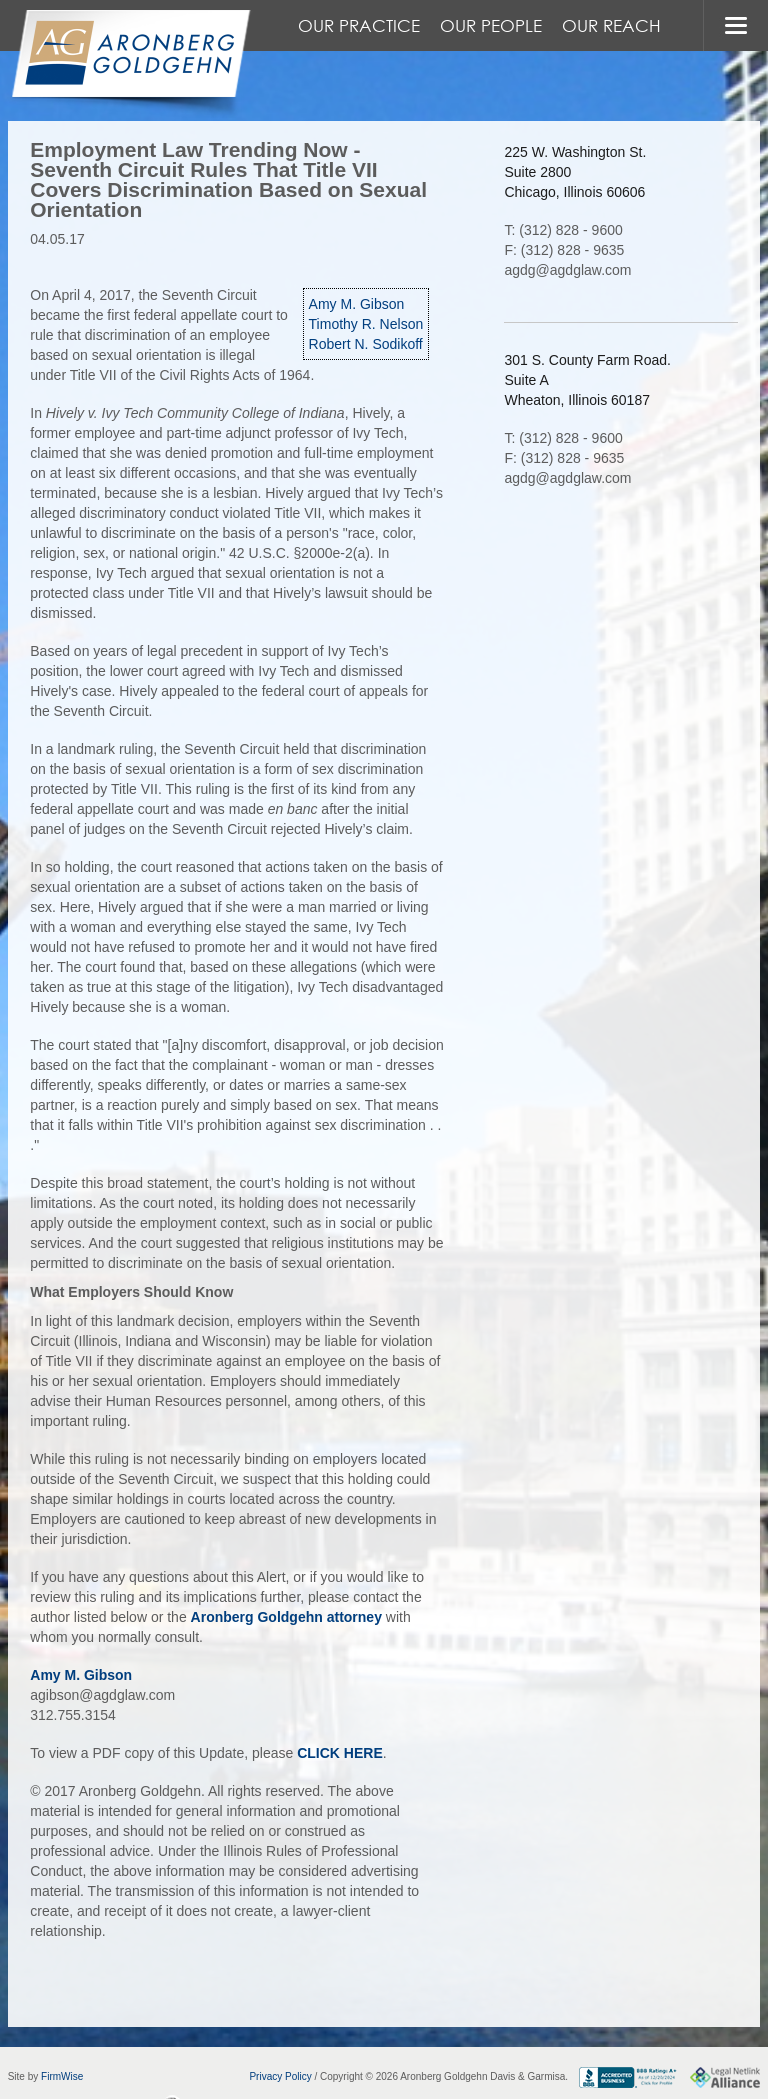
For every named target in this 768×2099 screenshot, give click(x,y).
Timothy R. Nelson (366, 324)
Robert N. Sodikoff (366, 344)
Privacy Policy (280, 2076)
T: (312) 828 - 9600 (563, 230)
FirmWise (62, 2076)
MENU (735, 25)
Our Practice (359, 25)
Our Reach (611, 25)
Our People (491, 25)
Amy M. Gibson (357, 304)
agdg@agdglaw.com (567, 270)
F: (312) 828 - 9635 (564, 250)
